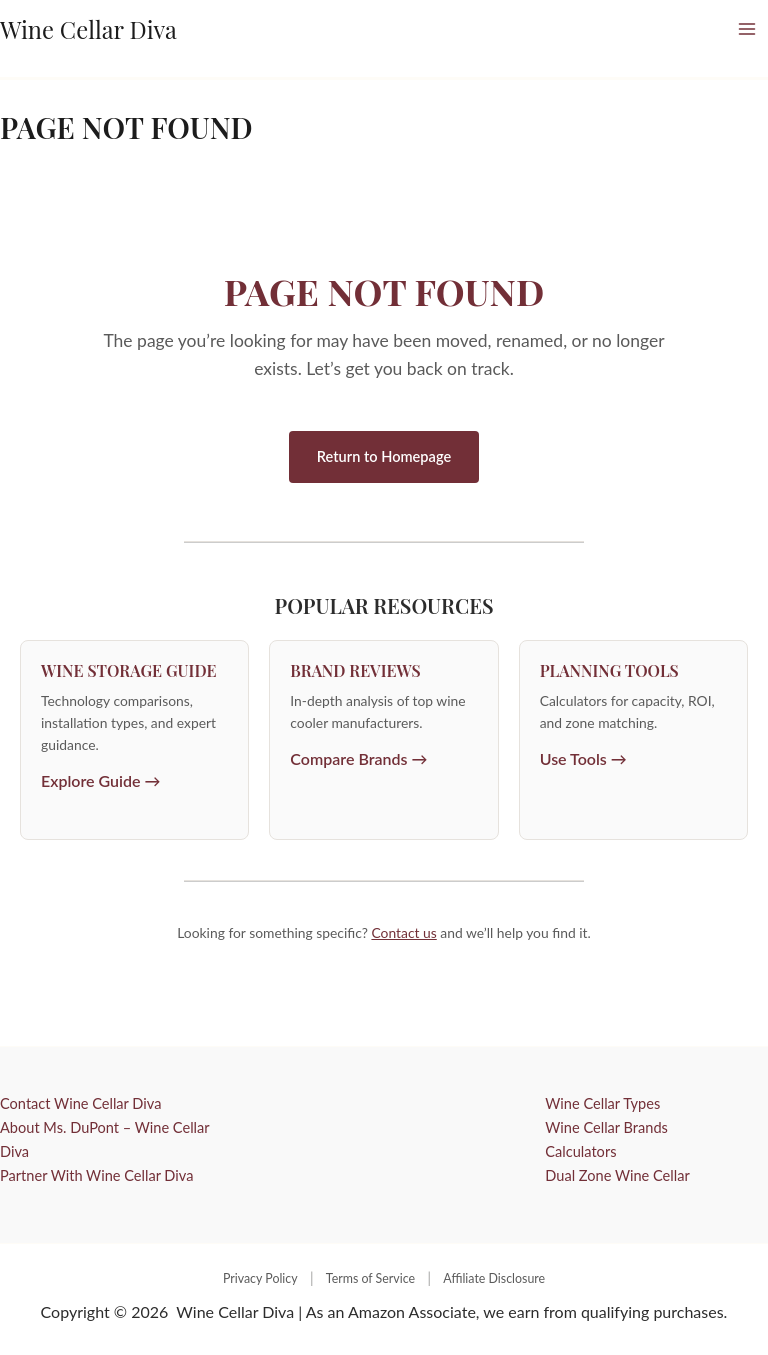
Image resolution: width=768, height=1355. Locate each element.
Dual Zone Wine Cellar (617, 1175)
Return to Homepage (384, 456)
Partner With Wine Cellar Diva (96, 1175)
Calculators (580, 1151)
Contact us (403, 932)
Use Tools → (583, 758)
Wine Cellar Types (602, 1103)
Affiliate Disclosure (494, 1278)
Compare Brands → (358, 758)
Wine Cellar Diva (88, 29)
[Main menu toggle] (747, 29)
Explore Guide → (101, 780)
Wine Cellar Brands (606, 1127)
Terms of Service (370, 1278)
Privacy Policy (260, 1278)
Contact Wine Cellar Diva (80, 1103)
